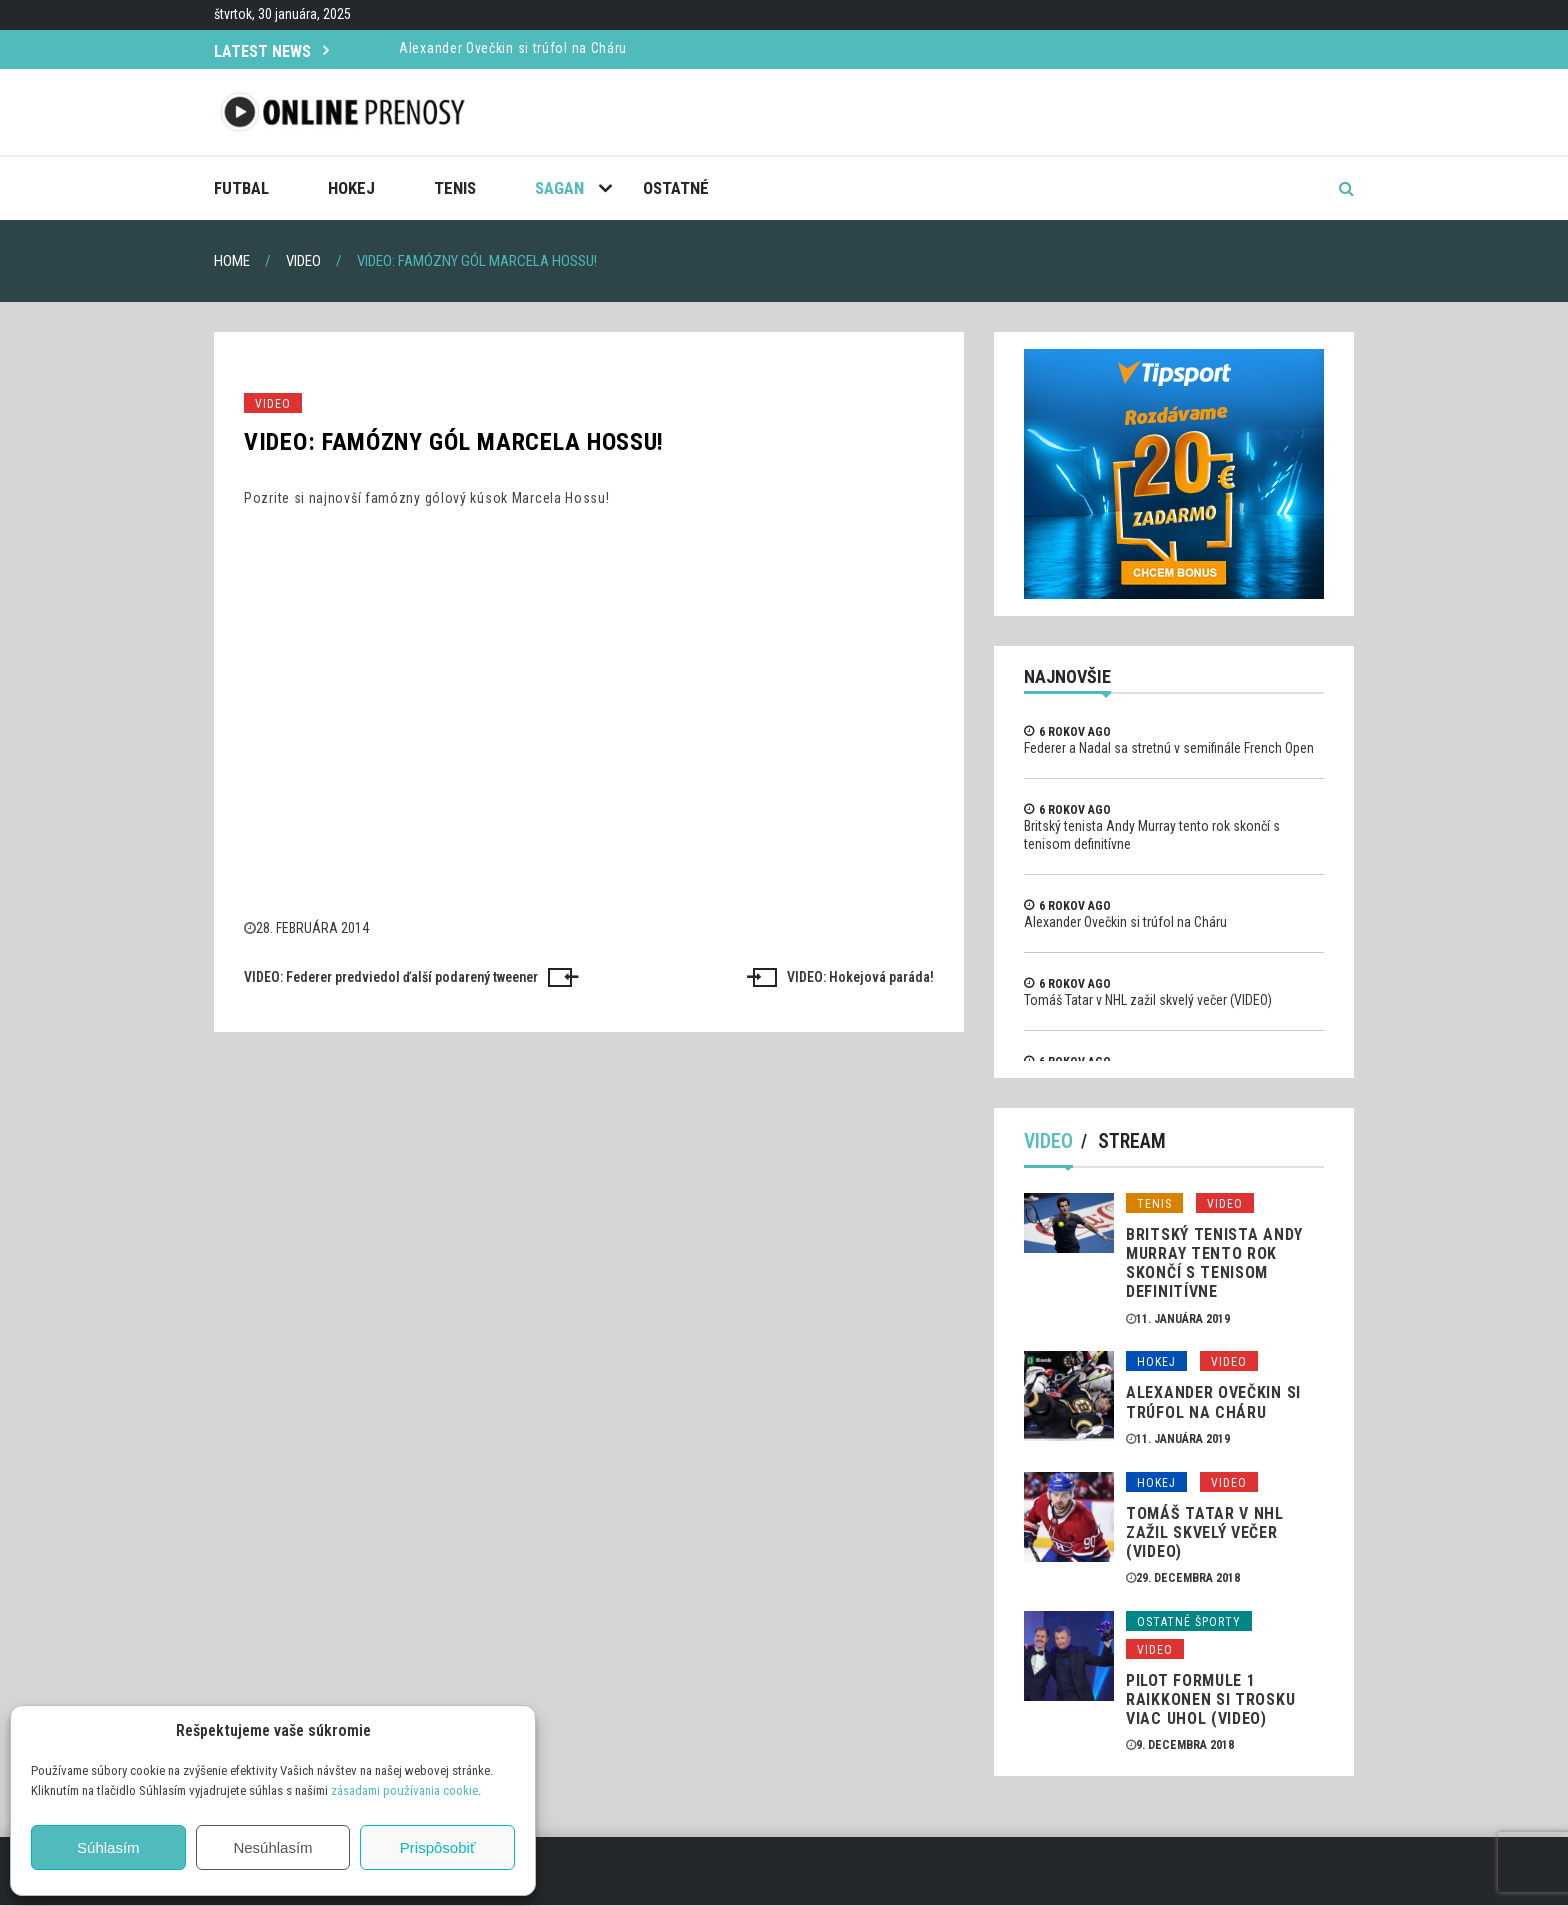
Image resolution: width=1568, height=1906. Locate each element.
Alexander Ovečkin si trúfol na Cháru (513, 48)
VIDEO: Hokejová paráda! (860, 977)
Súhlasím (108, 1847)
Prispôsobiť (438, 1847)
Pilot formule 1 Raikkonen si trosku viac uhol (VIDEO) (1210, 1699)
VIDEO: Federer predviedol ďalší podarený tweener (391, 977)
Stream (1133, 1142)
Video (273, 404)
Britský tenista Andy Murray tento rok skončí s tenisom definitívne (1214, 1263)
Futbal (241, 188)
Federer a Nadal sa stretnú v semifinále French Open (1169, 748)
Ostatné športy (1189, 1622)
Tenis (455, 188)
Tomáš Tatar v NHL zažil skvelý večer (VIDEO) (1148, 1000)
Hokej (351, 188)
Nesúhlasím (272, 1847)
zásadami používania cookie (404, 1790)
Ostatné (676, 188)
